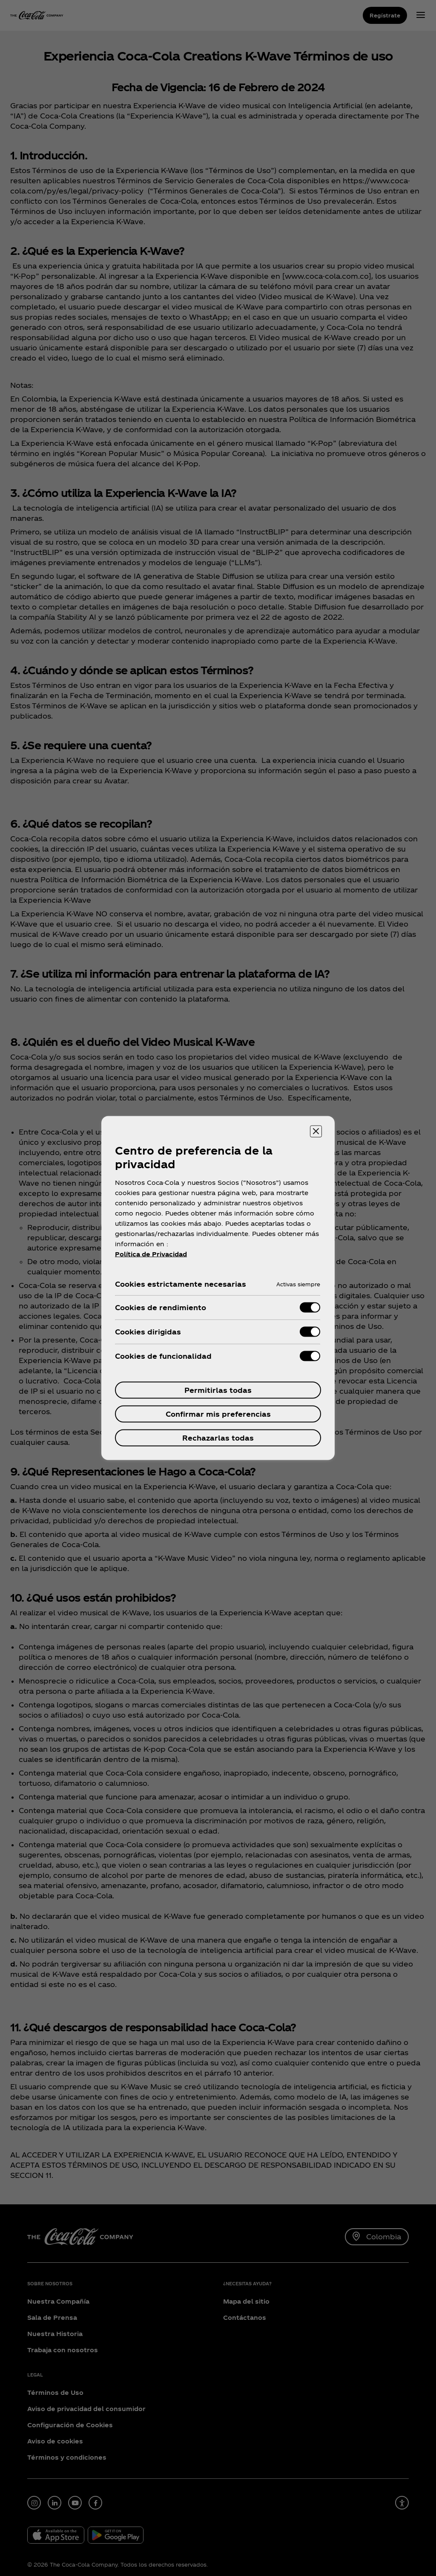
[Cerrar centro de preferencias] (316, 1131)
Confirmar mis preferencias (218, 1414)
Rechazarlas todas (218, 1438)
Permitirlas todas (218, 1390)
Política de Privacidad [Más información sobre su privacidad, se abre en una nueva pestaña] (151, 1254)
